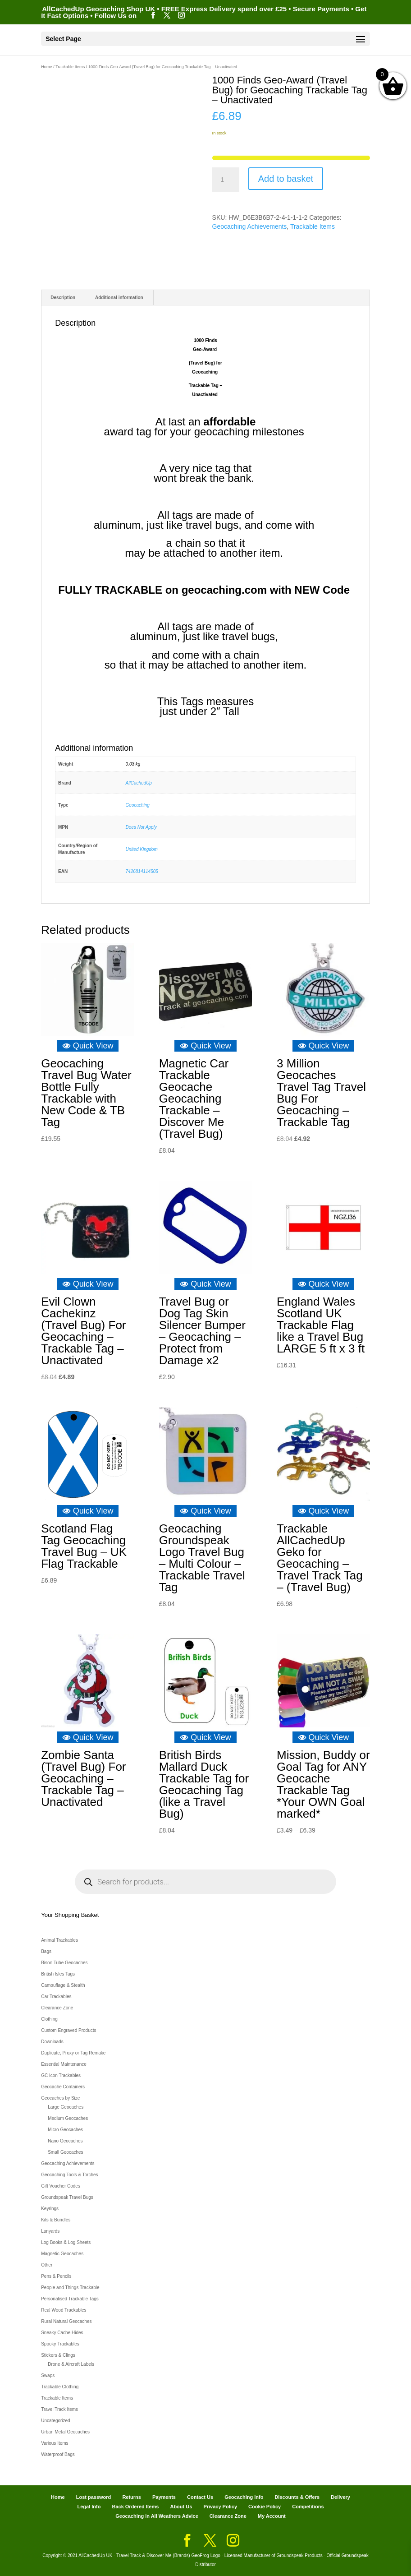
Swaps (48, 2375)
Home (46, 67)
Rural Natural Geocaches (66, 2321)
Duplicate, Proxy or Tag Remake (73, 2052)
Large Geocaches (65, 2107)
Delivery (340, 2497)
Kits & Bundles (55, 2219)
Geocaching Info (243, 2497)
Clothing (49, 2019)
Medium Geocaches (68, 2118)
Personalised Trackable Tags (70, 2298)
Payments (164, 2497)
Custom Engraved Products (68, 2030)
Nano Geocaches (65, 2140)
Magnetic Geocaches (62, 2253)
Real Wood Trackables (63, 2310)
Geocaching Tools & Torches (69, 2174)
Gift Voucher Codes (60, 2186)
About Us (181, 2506)
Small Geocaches (65, 2152)
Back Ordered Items (135, 2506)
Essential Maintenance (64, 2064)
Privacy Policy (220, 2506)
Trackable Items (70, 67)
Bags (46, 1951)
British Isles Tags (58, 1973)
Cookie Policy (264, 2506)
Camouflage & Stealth (63, 1985)
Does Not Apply (141, 827)
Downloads (52, 2041)
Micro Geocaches (65, 2129)
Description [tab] (62, 297)
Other (46, 2264)
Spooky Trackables (60, 2343)
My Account (272, 2516)
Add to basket (285, 179)
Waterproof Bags (58, 2454)
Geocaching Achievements (249, 226)
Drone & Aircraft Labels (71, 2364)
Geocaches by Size (60, 2098)
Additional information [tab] (119, 297)
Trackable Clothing (59, 2386)
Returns (131, 2497)
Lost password (93, 2497)
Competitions (308, 2506)
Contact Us (200, 2497)
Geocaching (138, 805)
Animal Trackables (59, 1940)
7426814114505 (142, 871)
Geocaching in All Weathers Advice (156, 2516)
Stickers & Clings (58, 2355)
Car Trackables (56, 1996)
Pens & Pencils (56, 2276)
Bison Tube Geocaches (64, 1962)
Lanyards (50, 2231)
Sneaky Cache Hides (62, 2332)
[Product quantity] (225, 180)
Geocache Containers (63, 2086)
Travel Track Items (59, 2409)
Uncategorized (55, 2420)
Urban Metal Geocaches (65, 2431)
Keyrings (50, 2208)
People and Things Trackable (70, 2287)
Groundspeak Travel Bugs (67, 2197)
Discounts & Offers (297, 2497)
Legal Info (88, 2506)
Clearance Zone (57, 2007)
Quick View (88, 1045)
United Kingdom (142, 849)
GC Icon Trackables (61, 2075)
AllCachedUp (139, 782)
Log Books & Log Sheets (66, 2242)
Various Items (54, 2443)
